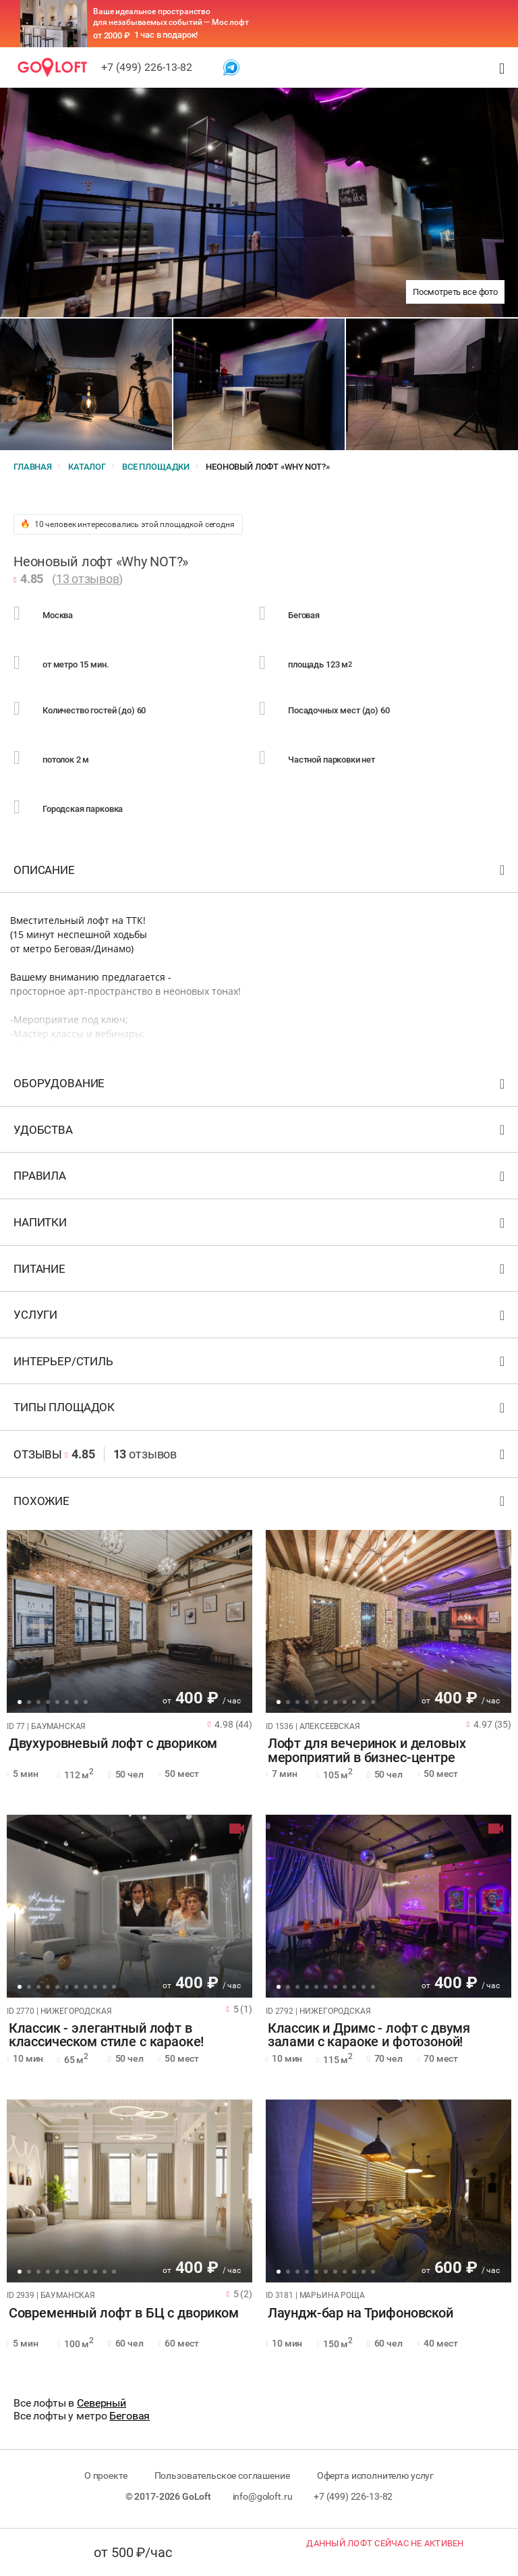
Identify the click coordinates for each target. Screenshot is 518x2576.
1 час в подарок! (166, 35)
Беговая (129, 2417)
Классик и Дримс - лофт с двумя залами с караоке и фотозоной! (367, 2037)
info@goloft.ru (263, 2498)
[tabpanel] (129, 1623)
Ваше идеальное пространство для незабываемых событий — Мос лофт (171, 17)
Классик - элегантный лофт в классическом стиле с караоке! (104, 2037)
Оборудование (260, 1088)
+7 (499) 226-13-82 (146, 67)
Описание (260, 874)
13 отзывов (87, 580)
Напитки (260, 1227)
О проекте (103, 2477)
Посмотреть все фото (455, 292)
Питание (260, 1273)
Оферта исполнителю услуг (376, 2477)
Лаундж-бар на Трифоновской (358, 2315)
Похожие (260, 1506)
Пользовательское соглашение (222, 2477)
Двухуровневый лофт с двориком (111, 1745)
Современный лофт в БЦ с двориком (122, 2315)
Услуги (260, 1320)
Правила (260, 1181)
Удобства (260, 1135)
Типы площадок (260, 1412)
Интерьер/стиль (260, 1366)
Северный (101, 2405)
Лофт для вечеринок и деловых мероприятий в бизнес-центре (365, 1752)
